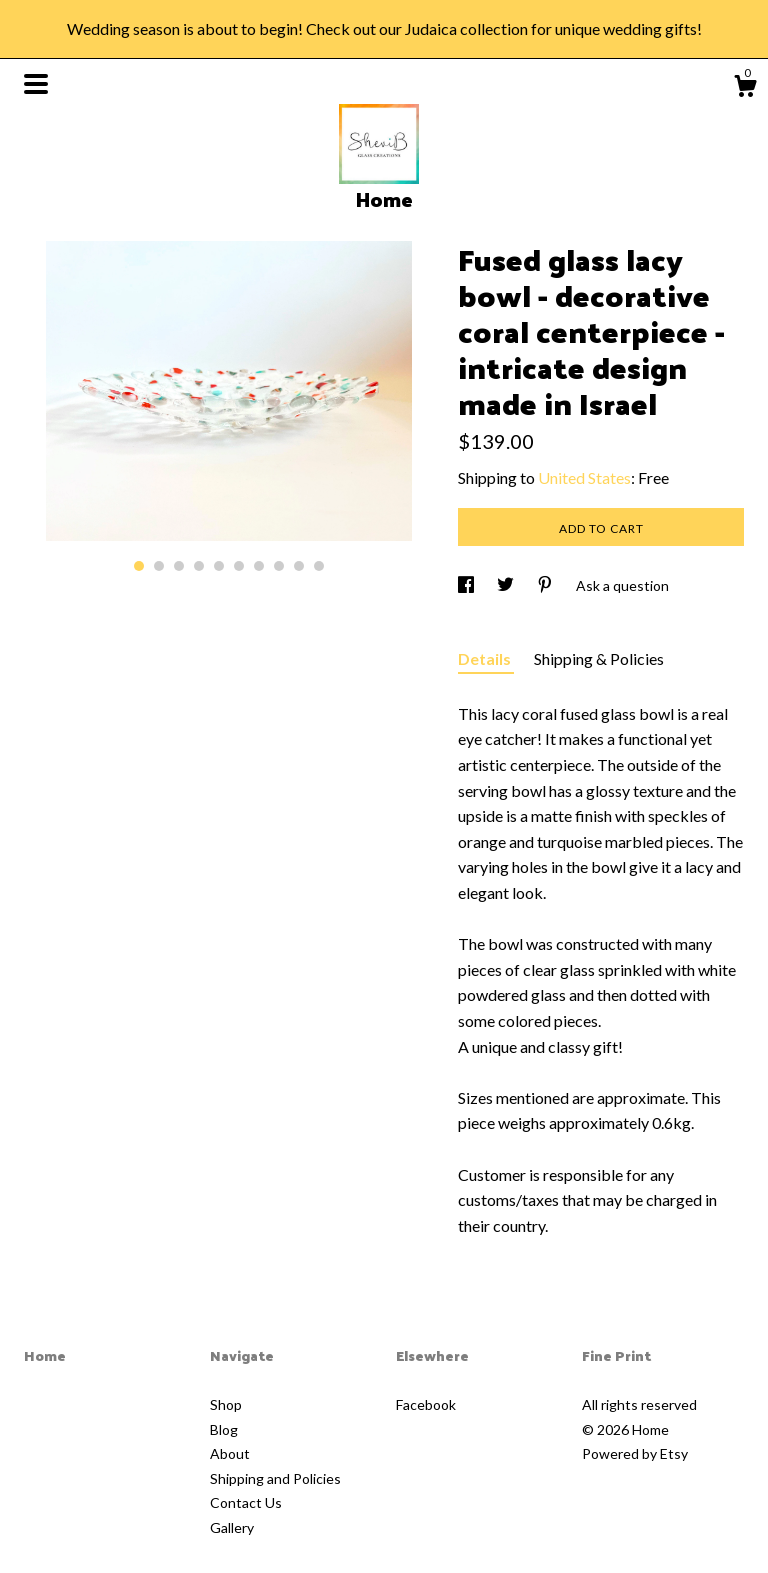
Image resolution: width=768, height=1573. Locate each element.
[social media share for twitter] (507, 585)
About (230, 1453)
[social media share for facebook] (467, 585)
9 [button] (299, 566)
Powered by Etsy (635, 1453)
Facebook (426, 1404)
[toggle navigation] (36, 84)
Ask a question (622, 585)
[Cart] (745, 89)
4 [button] (199, 566)
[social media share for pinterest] (546, 585)
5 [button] (219, 566)
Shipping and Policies (275, 1478)
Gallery (232, 1527)
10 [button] (319, 566)
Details (486, 658)
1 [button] (139, 566)
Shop (226, 1404)
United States (584, 477)
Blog (224, 1429)
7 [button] (259, 566)
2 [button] (159, 566)
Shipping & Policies (599, 658)
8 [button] (279, 566)
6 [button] (239, 566)
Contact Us (246, 1502)
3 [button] (179, 566)
